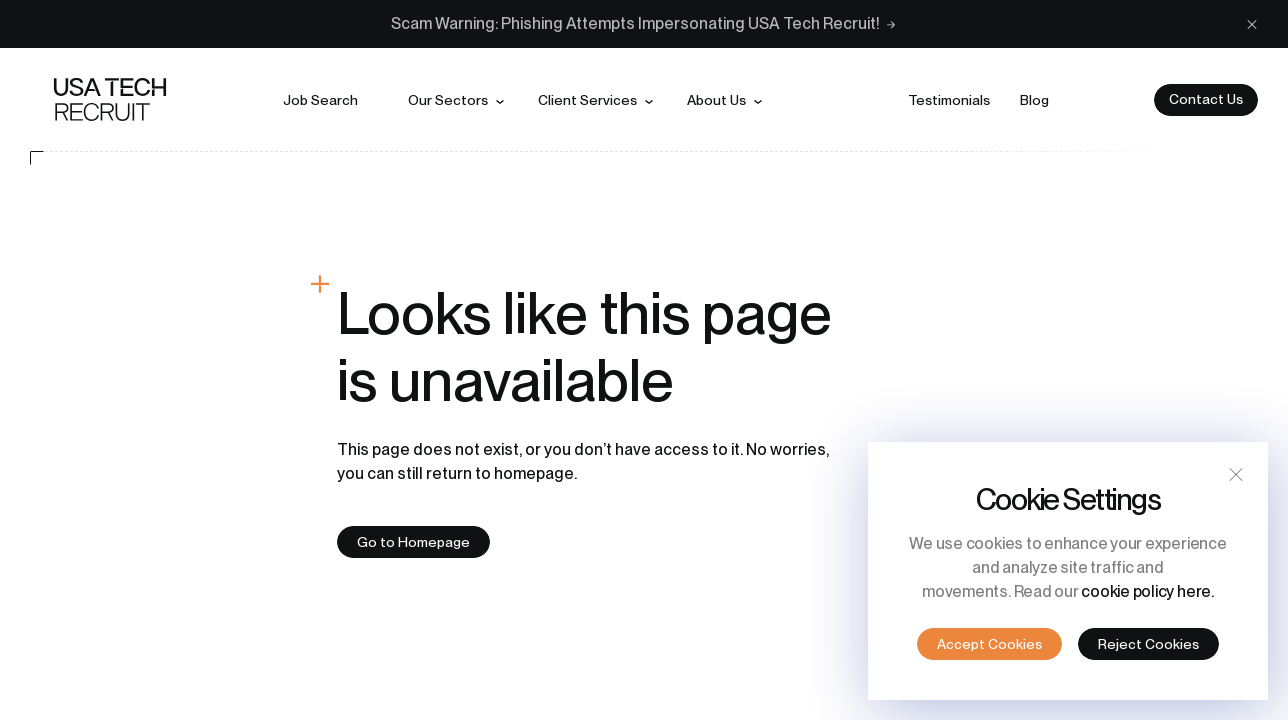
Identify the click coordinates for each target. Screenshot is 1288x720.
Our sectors (448, 100)
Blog (1034, 100)
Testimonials (949, 100)
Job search (320, 100)
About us (716, 100)
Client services (587, 100)
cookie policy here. (1147, 591)
